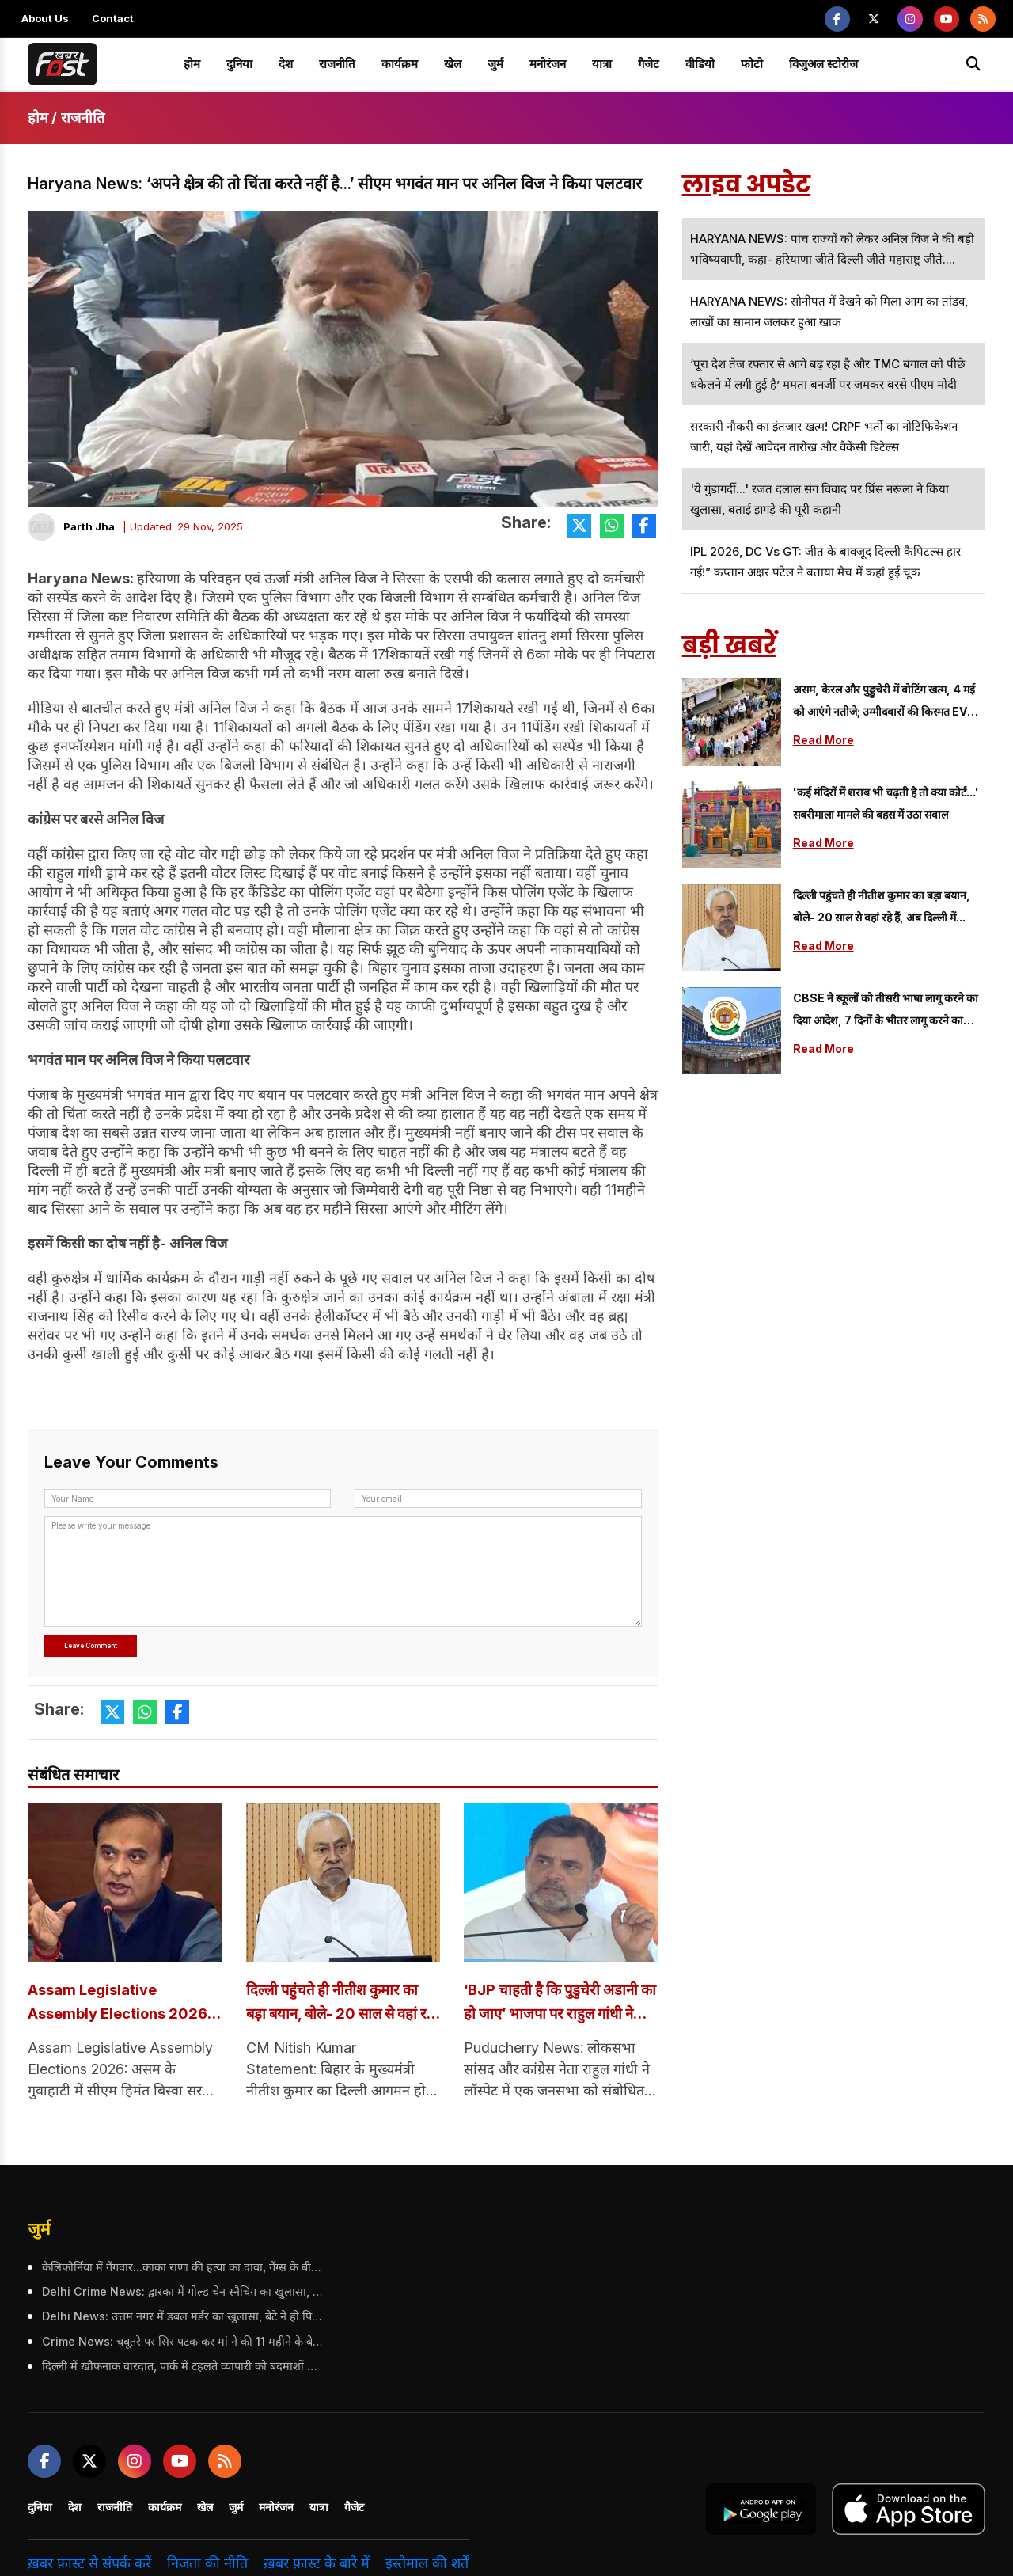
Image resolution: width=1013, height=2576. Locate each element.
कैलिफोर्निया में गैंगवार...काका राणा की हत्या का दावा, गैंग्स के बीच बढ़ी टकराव (180, 2268)
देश (286, 63)
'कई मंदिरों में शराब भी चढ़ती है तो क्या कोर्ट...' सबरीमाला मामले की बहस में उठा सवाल (886, 803)
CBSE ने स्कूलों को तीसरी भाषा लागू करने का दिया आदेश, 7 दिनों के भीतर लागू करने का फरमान (885, 1011)
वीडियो (700, 63)
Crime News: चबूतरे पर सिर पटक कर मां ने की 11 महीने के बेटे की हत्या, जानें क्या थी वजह (180, 2342)
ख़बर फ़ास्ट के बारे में (317, 2565)
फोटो (752, 63)
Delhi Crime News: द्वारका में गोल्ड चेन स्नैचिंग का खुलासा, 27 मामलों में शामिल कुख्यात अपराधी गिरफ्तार (180, 2293)
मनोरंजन (547, 63)
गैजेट (648, 63)
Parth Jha (89, 526)
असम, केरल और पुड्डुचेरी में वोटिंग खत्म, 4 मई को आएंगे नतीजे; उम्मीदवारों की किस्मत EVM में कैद (885, 702)
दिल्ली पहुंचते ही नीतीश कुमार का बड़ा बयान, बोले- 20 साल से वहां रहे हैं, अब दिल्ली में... (341, 2004)
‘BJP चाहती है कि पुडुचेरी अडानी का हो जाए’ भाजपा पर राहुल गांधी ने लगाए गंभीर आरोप (560, 2004)
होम (192, 63)
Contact (113, 18)
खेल (452, 63)
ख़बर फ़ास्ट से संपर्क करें (89, 2565)
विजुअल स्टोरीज (823, 63)
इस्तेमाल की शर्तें (427, 2565)
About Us (45, 18)
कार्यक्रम (399, 63)
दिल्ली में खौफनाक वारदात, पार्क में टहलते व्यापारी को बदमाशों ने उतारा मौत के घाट (180, 2368)
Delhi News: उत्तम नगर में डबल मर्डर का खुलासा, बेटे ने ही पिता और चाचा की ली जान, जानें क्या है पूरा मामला (180, 2318)
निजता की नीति (207, 2565)
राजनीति (337, 63)
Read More (823, 740)
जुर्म (495, 63)
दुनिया (239, 63)
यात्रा (602, 63)
